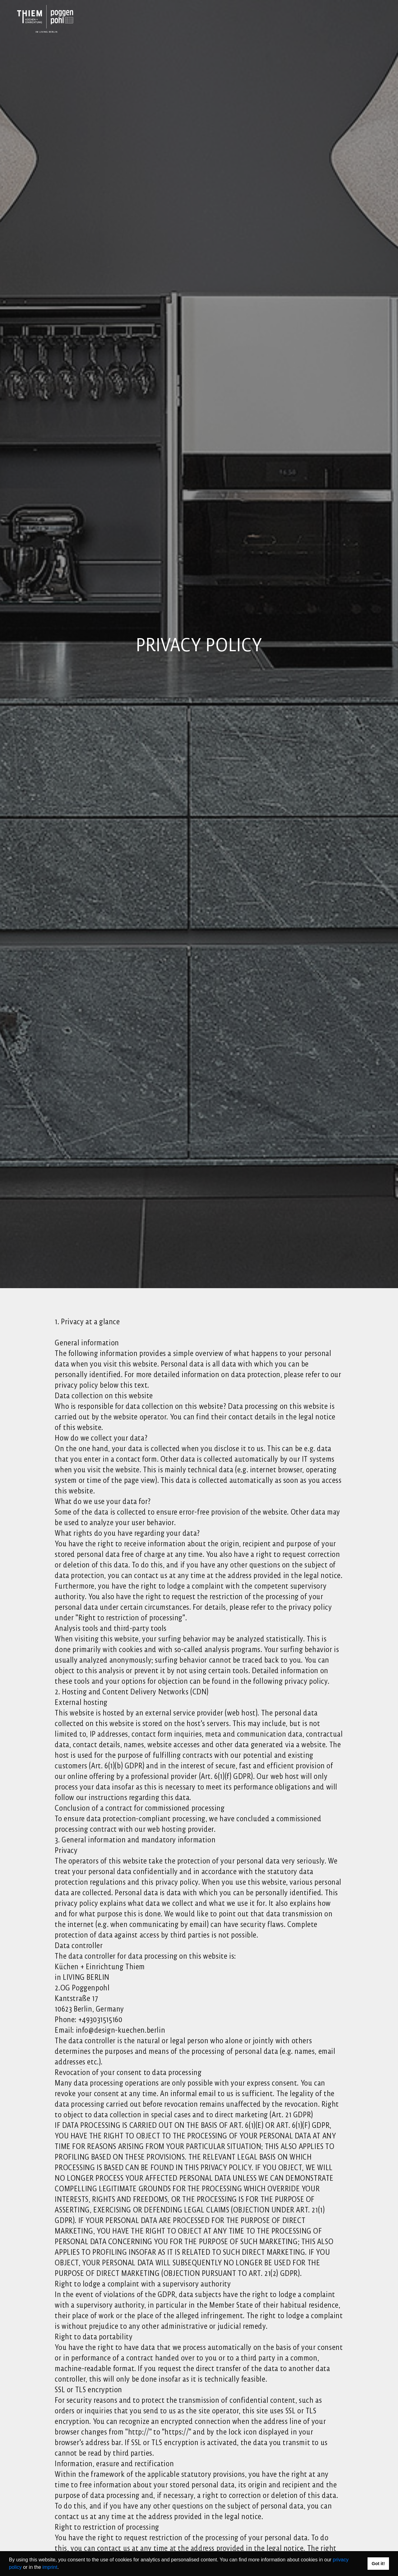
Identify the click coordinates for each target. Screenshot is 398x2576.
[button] (61, 2568)
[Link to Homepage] (47, 19)
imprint (49, 2567)
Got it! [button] (378, 2563)
